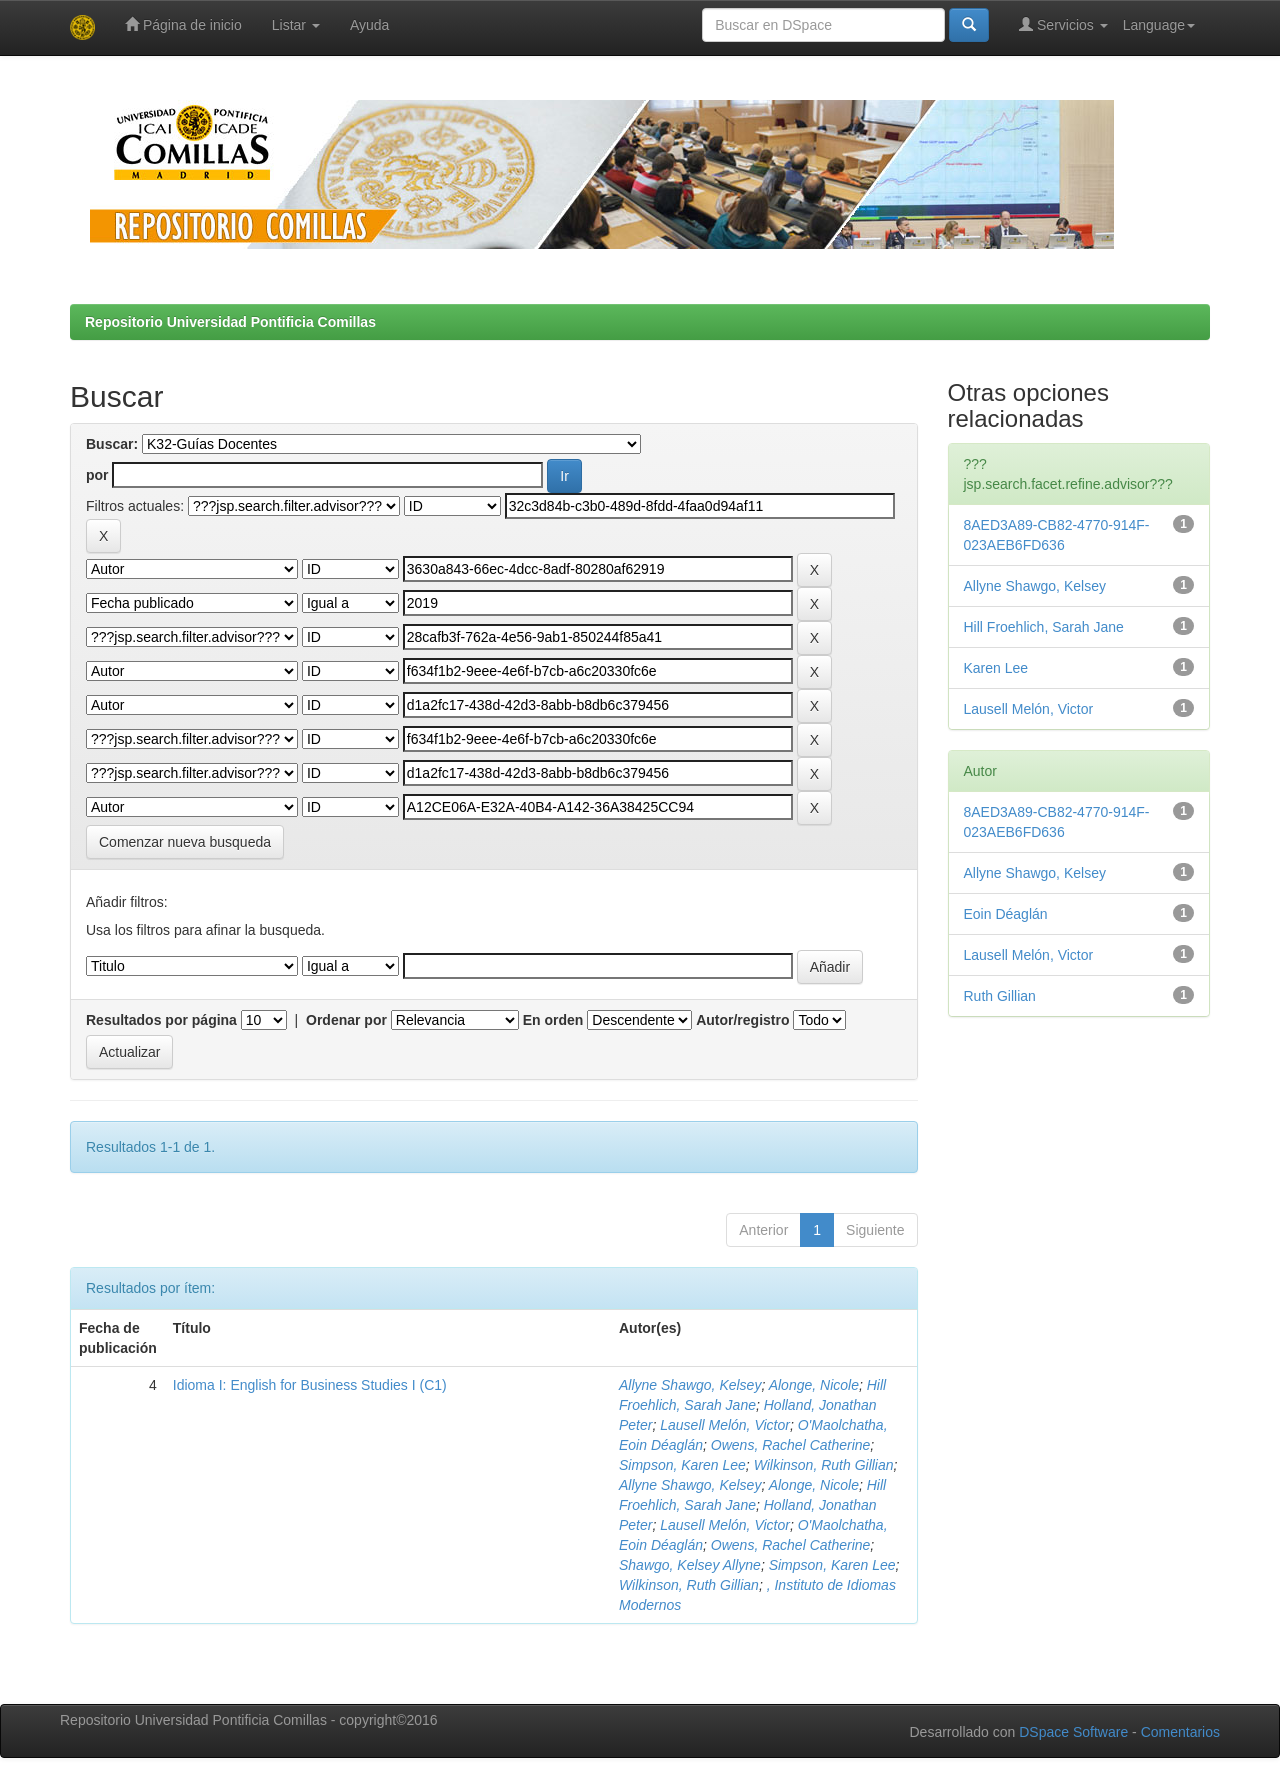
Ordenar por (346, 1020)
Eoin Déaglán (1006, 914)
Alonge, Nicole (814, 1385)
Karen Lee (996, 668)
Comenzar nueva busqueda (185, 842)
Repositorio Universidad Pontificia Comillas (230, 322)
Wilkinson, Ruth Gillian (824, 1465)
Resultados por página (161, 1020)
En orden (553, 1020)
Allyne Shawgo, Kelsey (690, 1385)
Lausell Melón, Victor (725, 1425)
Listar (296, 25)
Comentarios (1180, 1732)
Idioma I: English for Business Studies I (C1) (310, 1385)
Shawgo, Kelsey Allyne (690, 1565)
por (97, 475)
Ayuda (369, 25)
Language (1159, 25)
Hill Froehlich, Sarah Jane (1044, 627)
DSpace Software (1073, 1732)
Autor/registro (742, 1020)
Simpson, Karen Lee (682, 1465)
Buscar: (112, 444)
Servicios (1063, 24)
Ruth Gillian (1000, 996)
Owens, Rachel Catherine (791, 1445)
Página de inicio (183, 24)
